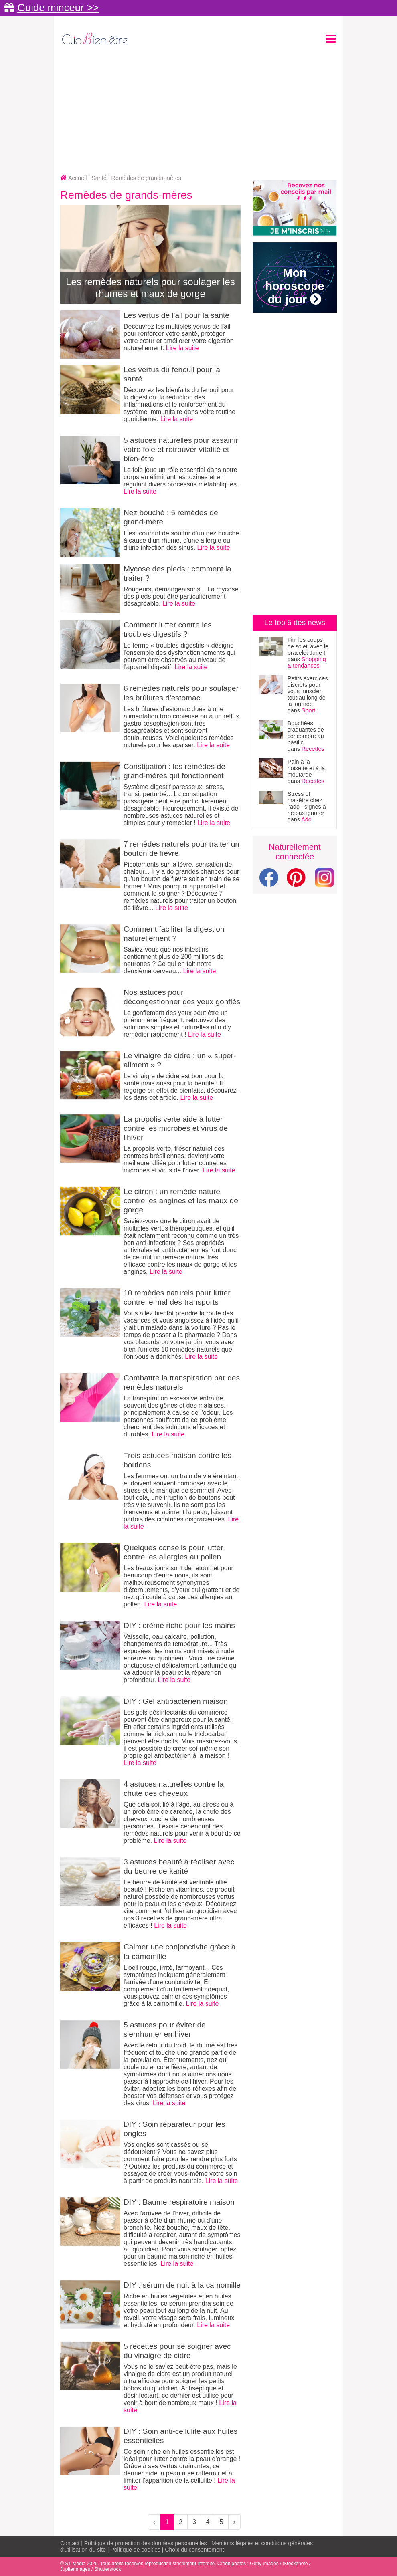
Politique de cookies (135, 2549)
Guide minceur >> (58, 7)
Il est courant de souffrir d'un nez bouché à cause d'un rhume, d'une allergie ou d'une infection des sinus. (181, 540)
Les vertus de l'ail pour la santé (176, 315)
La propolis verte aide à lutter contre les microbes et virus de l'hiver (176, 1128)
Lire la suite (182, 348)
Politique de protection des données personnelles (145, 2543)
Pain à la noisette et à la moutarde (306, 768)
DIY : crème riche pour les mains (179, 1625)
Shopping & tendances (307, 662)
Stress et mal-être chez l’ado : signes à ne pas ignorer (307, 803)
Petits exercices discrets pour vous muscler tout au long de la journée (308, 691)
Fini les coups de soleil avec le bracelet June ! (308, 646)
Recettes (313, 749)
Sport (308, 710)
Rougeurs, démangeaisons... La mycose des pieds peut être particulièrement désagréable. (181, 596)
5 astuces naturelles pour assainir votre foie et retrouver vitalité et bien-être (181, 449)
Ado (306, 819)
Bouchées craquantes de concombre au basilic (306, 733)
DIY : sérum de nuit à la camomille (182, 2285)
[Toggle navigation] (331, 39)
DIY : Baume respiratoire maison (179, 2202)
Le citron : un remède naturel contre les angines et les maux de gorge (181, 1200)
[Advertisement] (198, 111)
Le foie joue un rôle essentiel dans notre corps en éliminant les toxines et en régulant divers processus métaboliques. (181, 477)
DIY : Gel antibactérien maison (176, 1701)
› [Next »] (234, 2521)
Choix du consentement (194, 2549)
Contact (69, 2543)
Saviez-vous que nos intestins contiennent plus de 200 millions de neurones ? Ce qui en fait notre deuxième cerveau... (174, 960)
